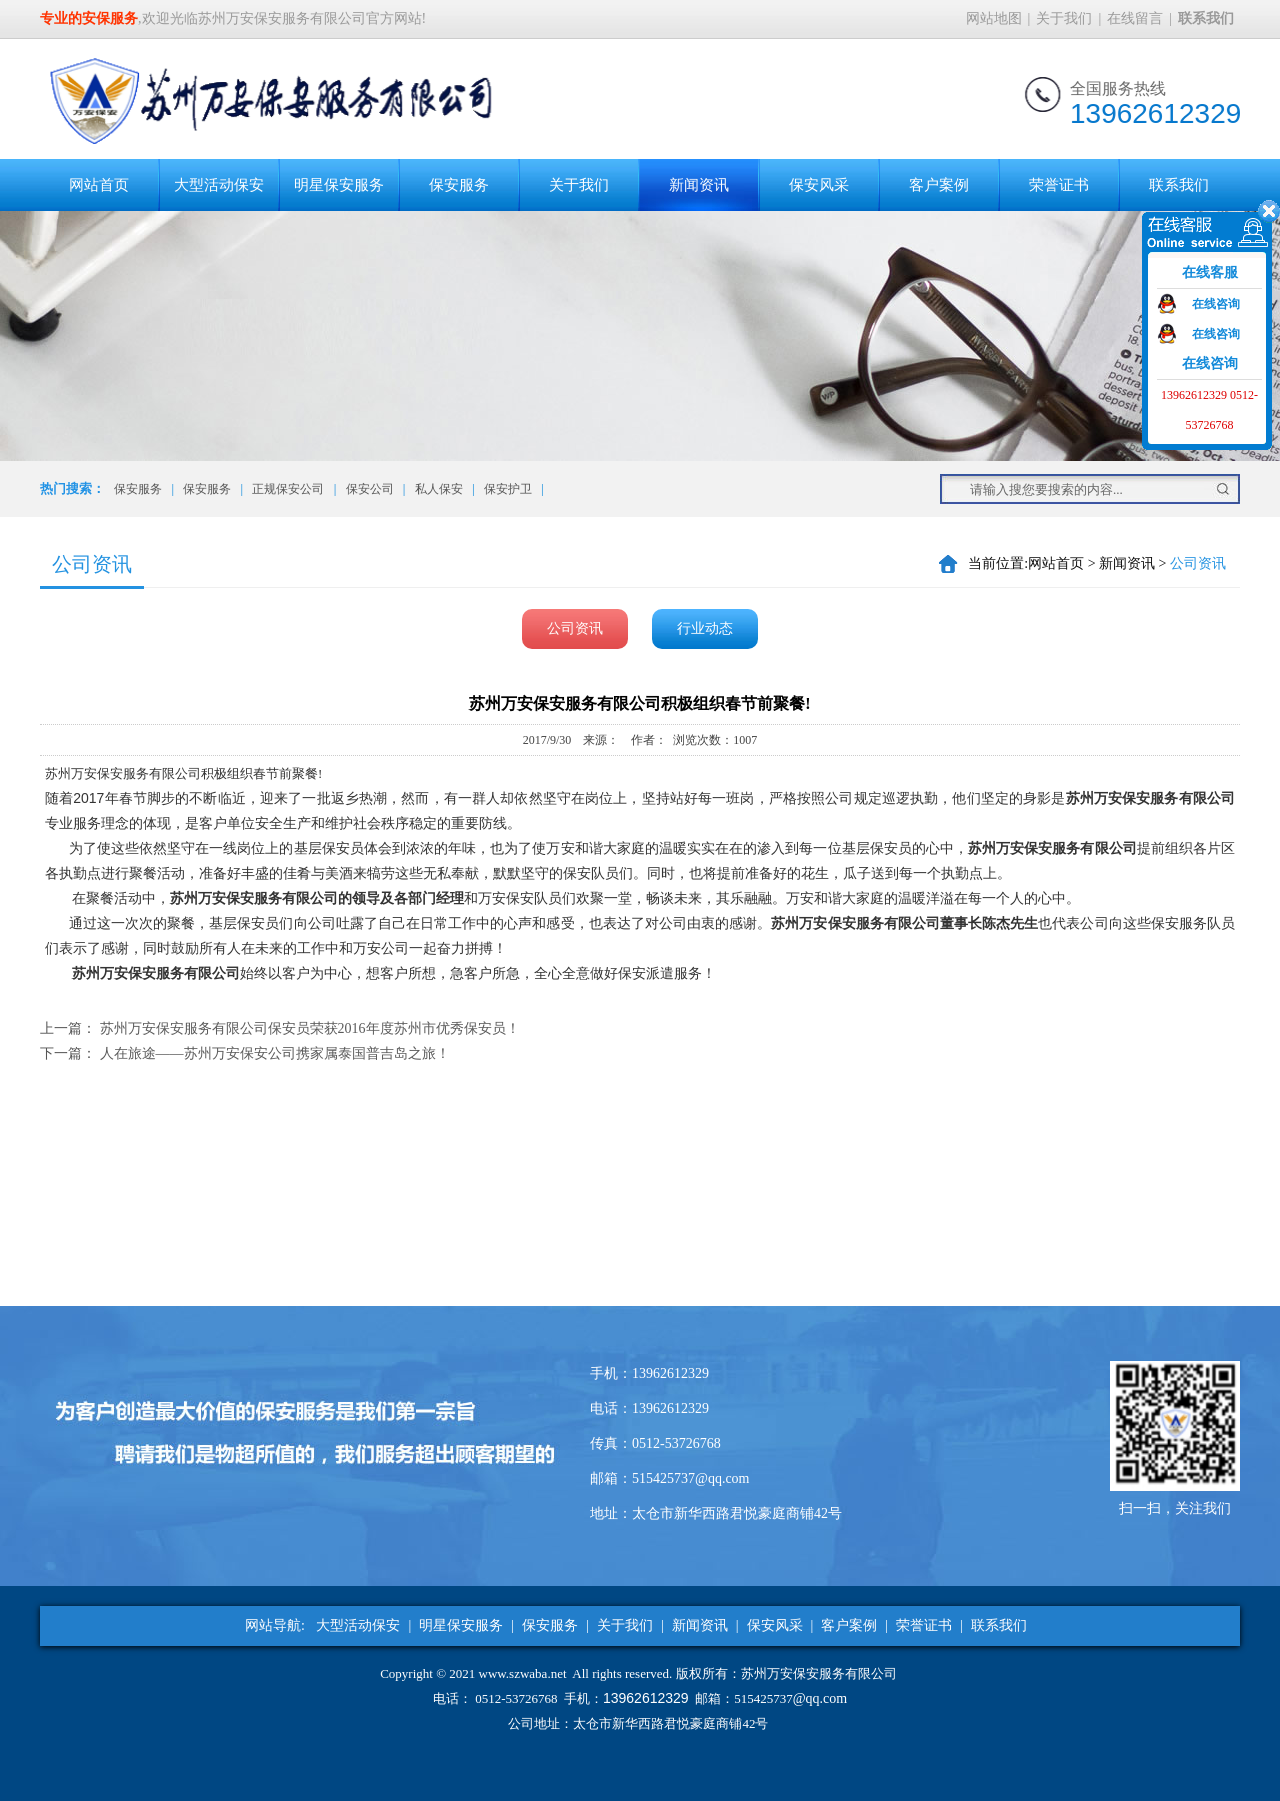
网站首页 (99, 185)
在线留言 (1135, 18)
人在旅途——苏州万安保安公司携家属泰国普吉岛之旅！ (275, 1053)
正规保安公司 (288, 489)
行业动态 (705, 628)
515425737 (763, 1698)
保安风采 (819, 185)
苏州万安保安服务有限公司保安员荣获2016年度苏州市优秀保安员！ (310, 1028)
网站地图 (994, 18)
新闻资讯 (699, 185)
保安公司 (370, 489)
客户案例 (939, 185)
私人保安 (439, 489)
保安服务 (459, 185)
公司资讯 (575, 628)
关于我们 (1064, 18)
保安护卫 (508, 489)
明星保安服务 (339, 185)
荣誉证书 (1059, 185)
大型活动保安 (219, 185)
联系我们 (1179, 185)
